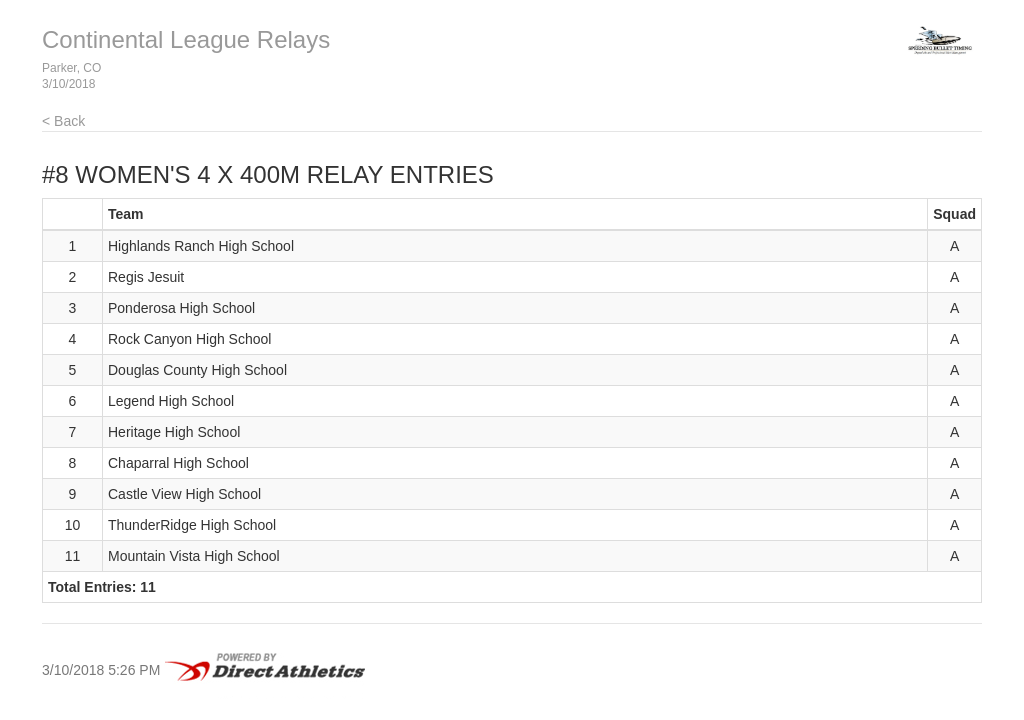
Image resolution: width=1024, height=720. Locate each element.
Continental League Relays (186, 39)
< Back (63, 121)
